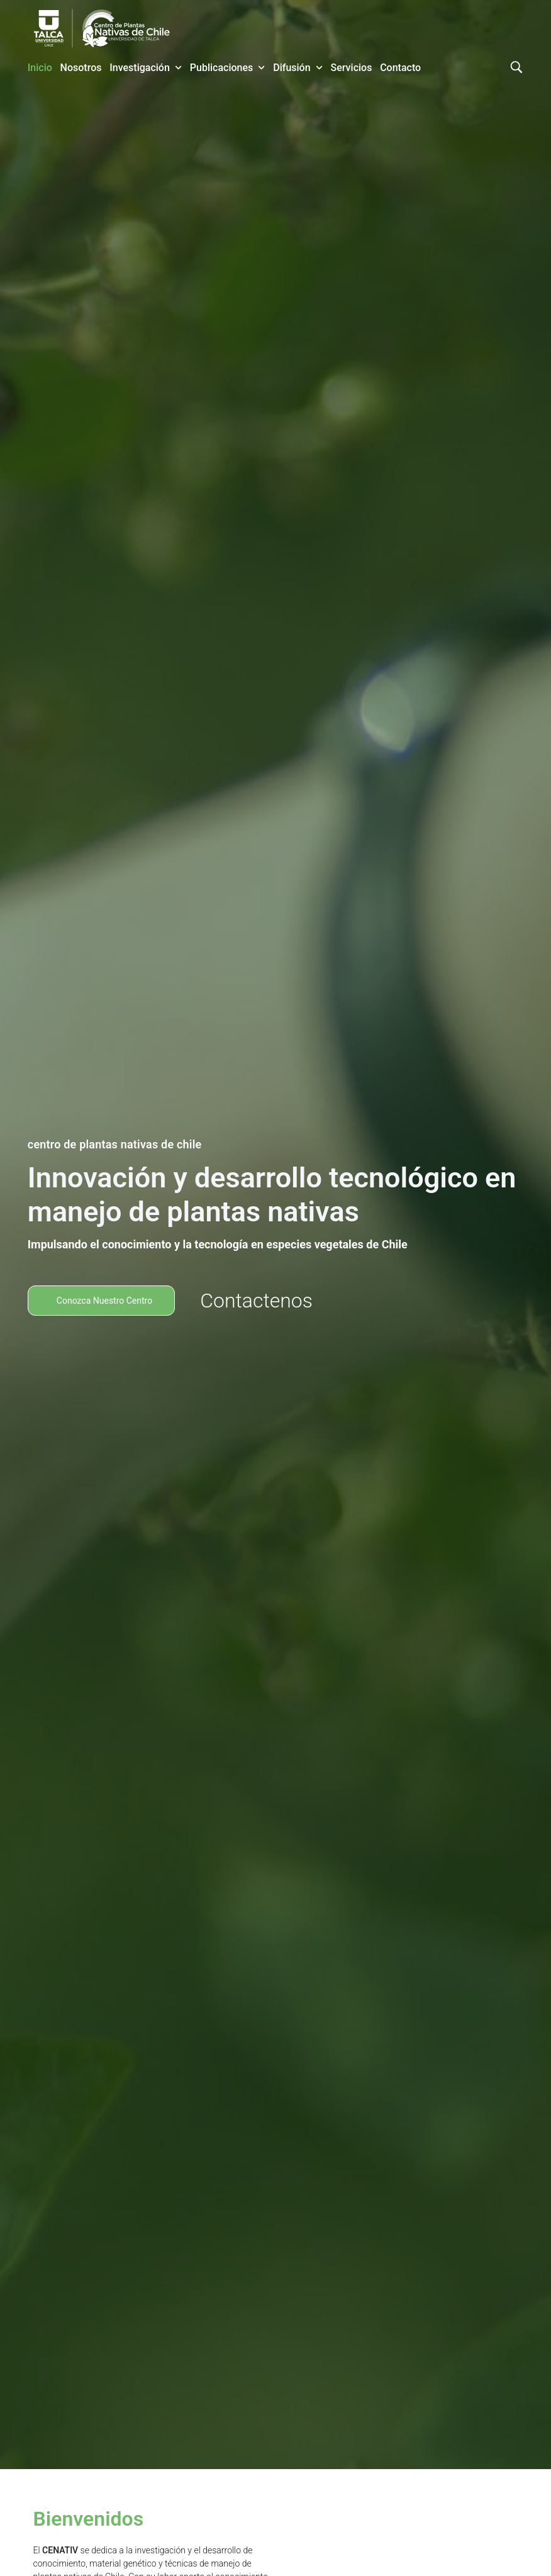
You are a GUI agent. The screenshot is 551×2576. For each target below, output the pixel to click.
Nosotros (81, 68)
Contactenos (256, 1301)
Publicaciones (227, 67)
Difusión (298, 67)
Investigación (145, 67)
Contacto (400, 68)
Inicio (40, 68)
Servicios (351, 68)
